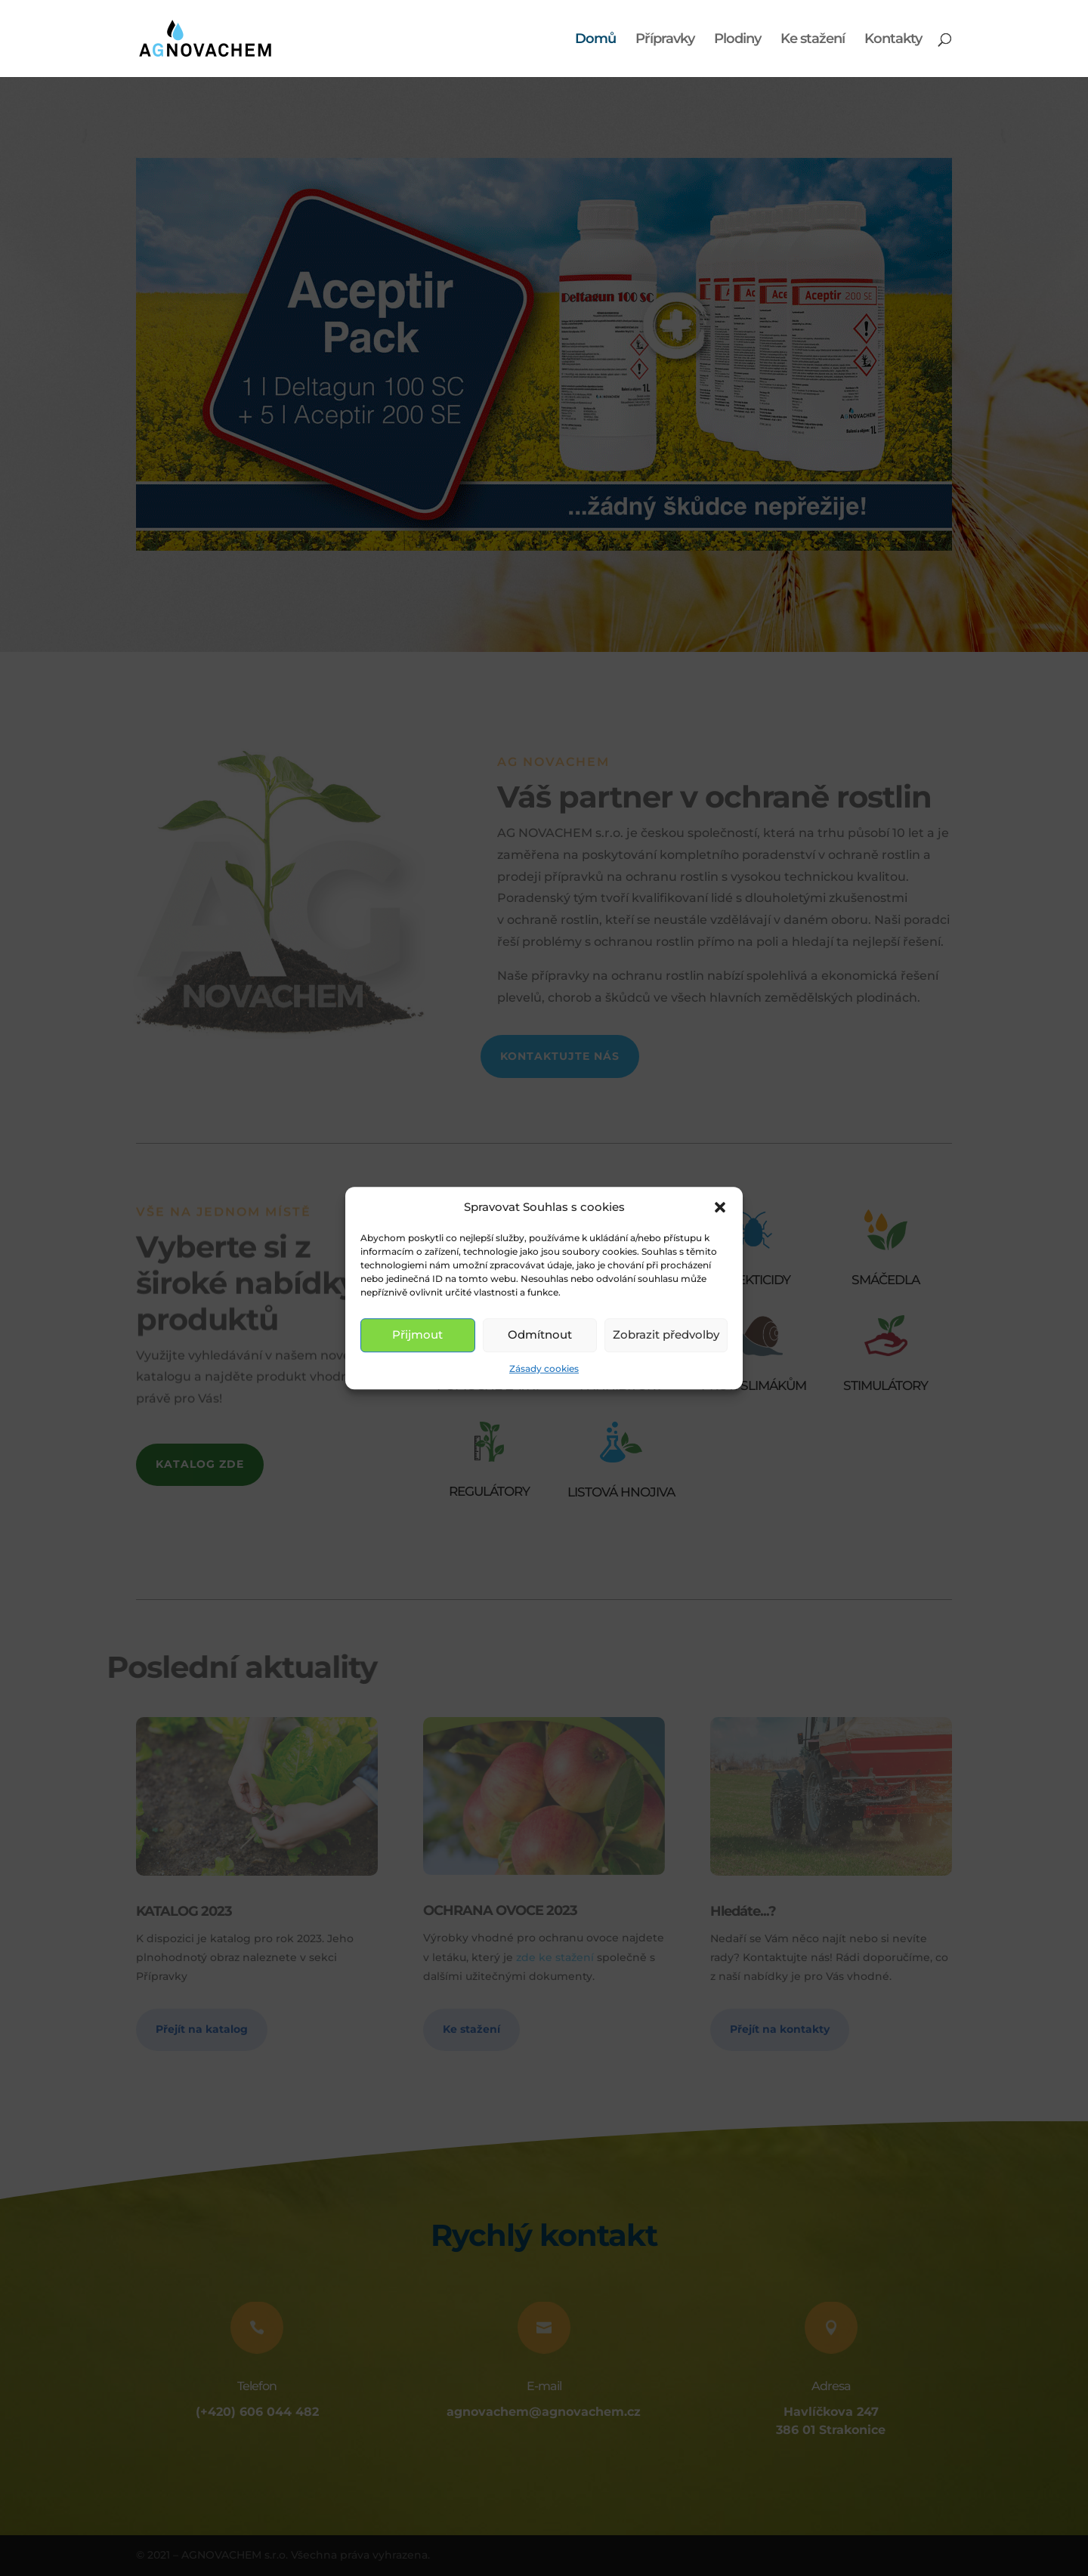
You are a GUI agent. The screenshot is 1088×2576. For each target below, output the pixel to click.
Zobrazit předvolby (666, 1335)
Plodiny (737, 40)
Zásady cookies (544, 1368)
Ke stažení (812, 40)
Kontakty (893, 40)
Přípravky (664, 40)
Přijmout (417, 1335)
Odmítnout (540, 1335)
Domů (595, 40)
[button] (720, 1207)
